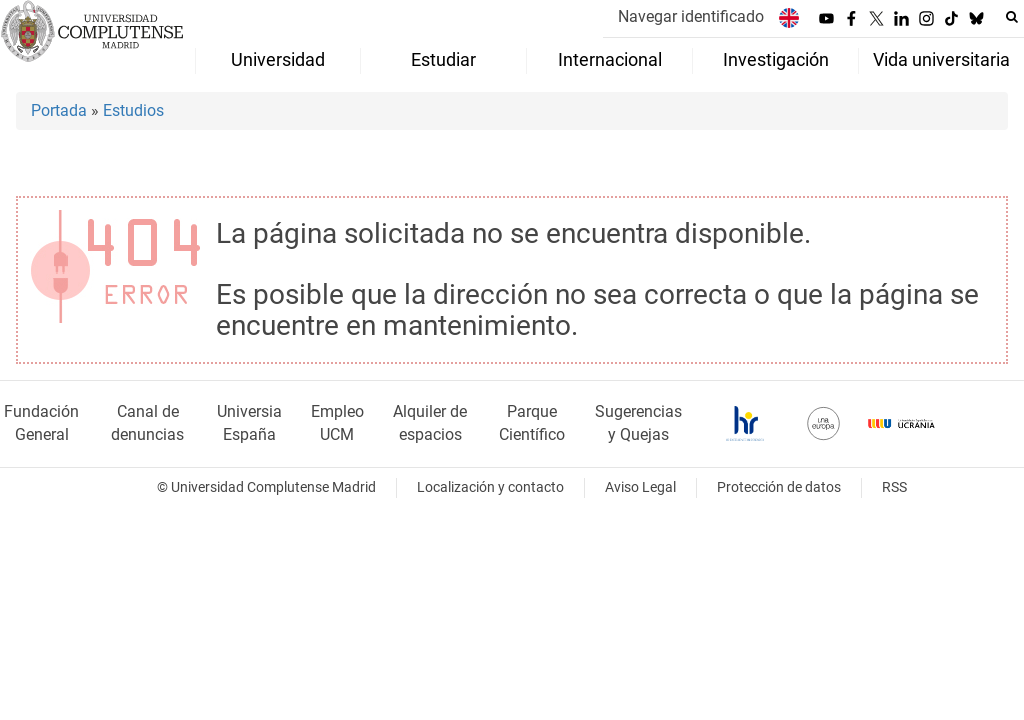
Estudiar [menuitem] (443, 60)
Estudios (133, 110)
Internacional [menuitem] (610, 60)
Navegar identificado (691, 16)
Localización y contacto (490, 487)
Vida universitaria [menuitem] (941, 60)
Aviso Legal (640, 487)
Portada (59, 110)
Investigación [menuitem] (776, 60)
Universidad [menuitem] (278, 60)
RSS (894, 487)
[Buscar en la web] (1012, 17)
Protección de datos (779, 487)
